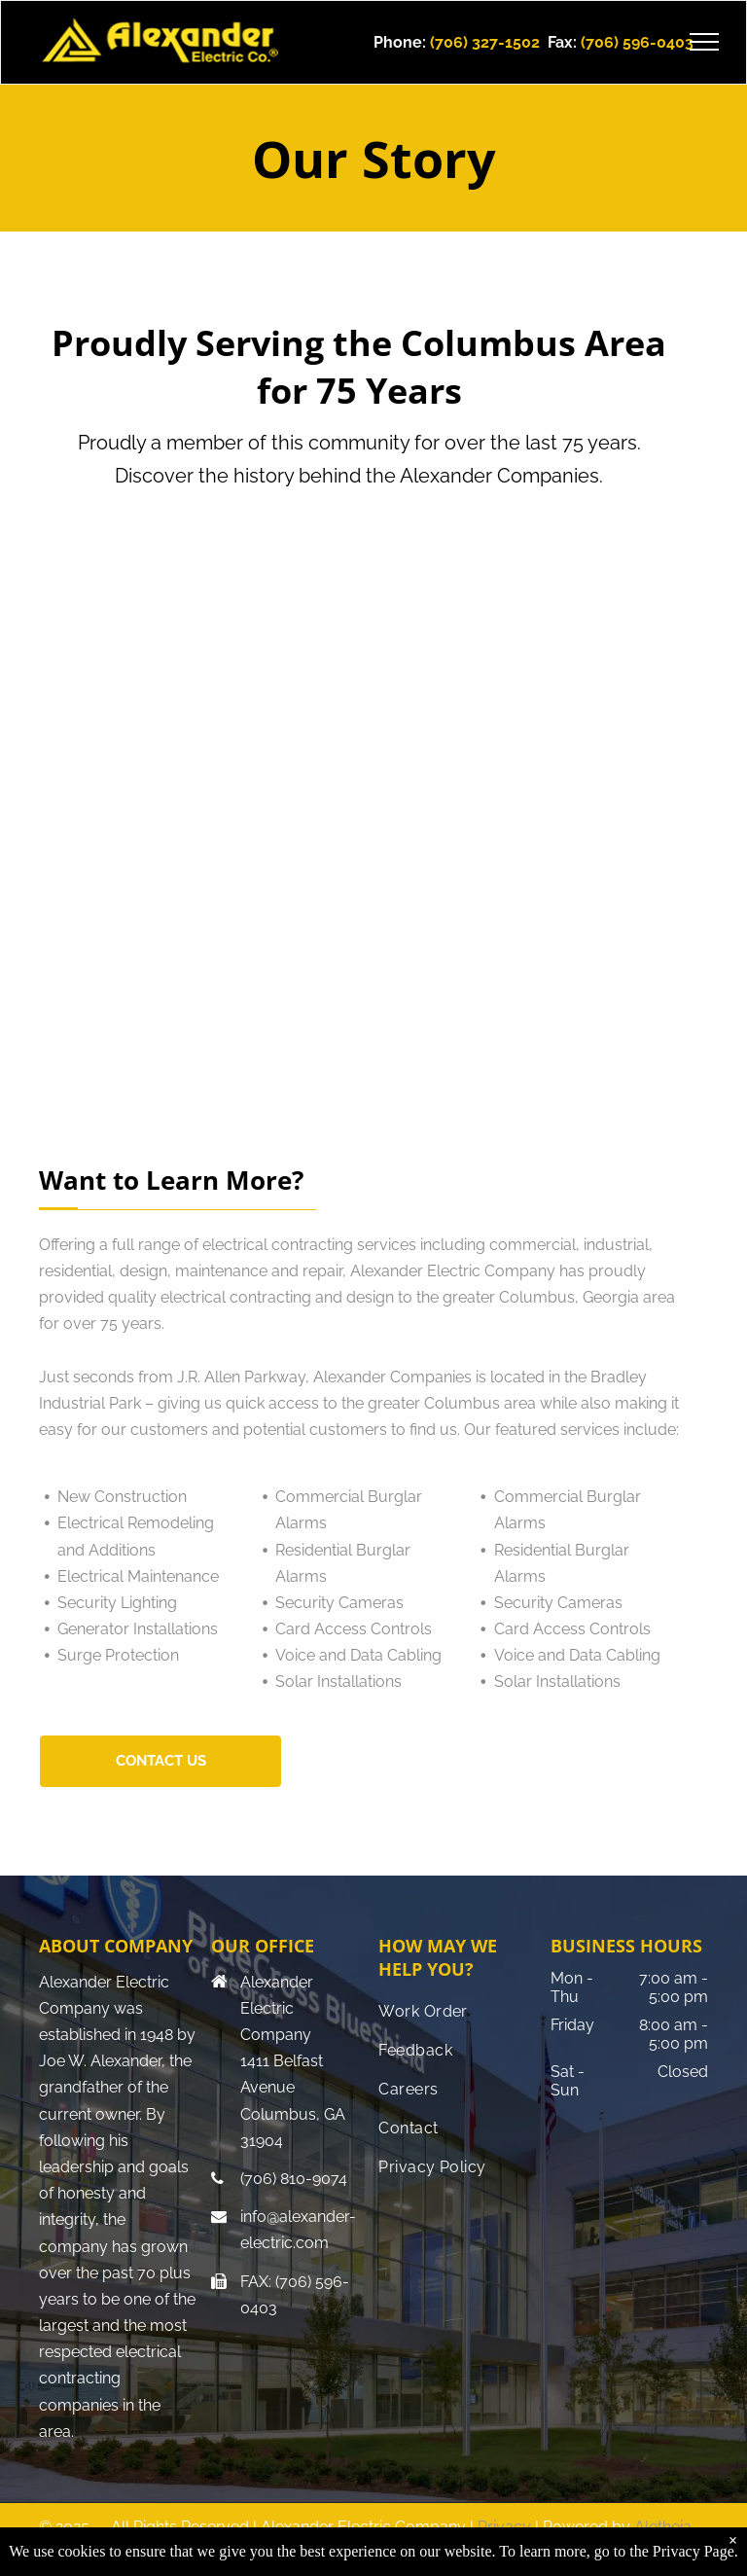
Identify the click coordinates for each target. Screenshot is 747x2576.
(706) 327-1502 (485, 42)
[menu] (704, 42)
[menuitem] (457, 2011)
